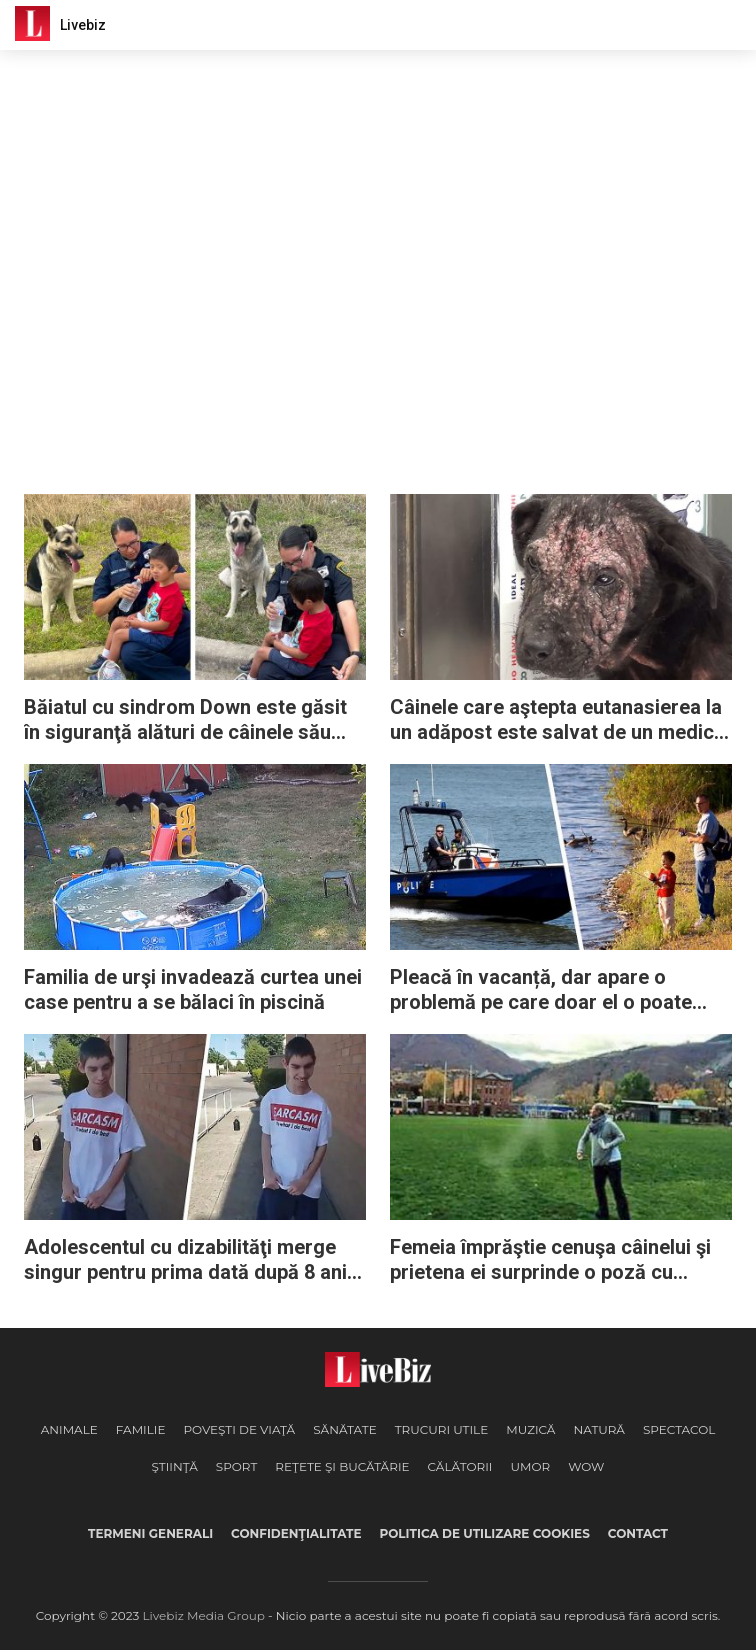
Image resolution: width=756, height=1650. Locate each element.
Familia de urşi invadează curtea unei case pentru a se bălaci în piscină (193, 989)
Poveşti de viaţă (239, 1429)
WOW (586, 1466)
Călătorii (460, 1466)
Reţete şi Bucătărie (342, 1466)
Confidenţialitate (296, 1533)
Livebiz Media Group (204, 1615)
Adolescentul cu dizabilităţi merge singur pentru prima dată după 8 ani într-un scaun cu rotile (185, 1260)
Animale (69, 1429)
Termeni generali (150, 1533)
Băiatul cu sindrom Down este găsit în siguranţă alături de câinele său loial (185, 720)
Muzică (530, 1429)
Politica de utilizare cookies (484, 1533)
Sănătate (345, 1429)
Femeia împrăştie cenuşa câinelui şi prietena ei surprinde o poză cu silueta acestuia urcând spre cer (550, 1260)
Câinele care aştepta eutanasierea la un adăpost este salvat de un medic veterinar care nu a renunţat (556, 720)
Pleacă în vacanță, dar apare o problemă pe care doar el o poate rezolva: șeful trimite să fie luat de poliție (545, 990)
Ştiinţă (175, 1466)
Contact (638, 1533)
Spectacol (679, 1429)
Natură (598, 1429)
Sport (237, 1466)
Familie (141, 1429)
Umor (530, 1466)
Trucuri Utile (441, 1429)
